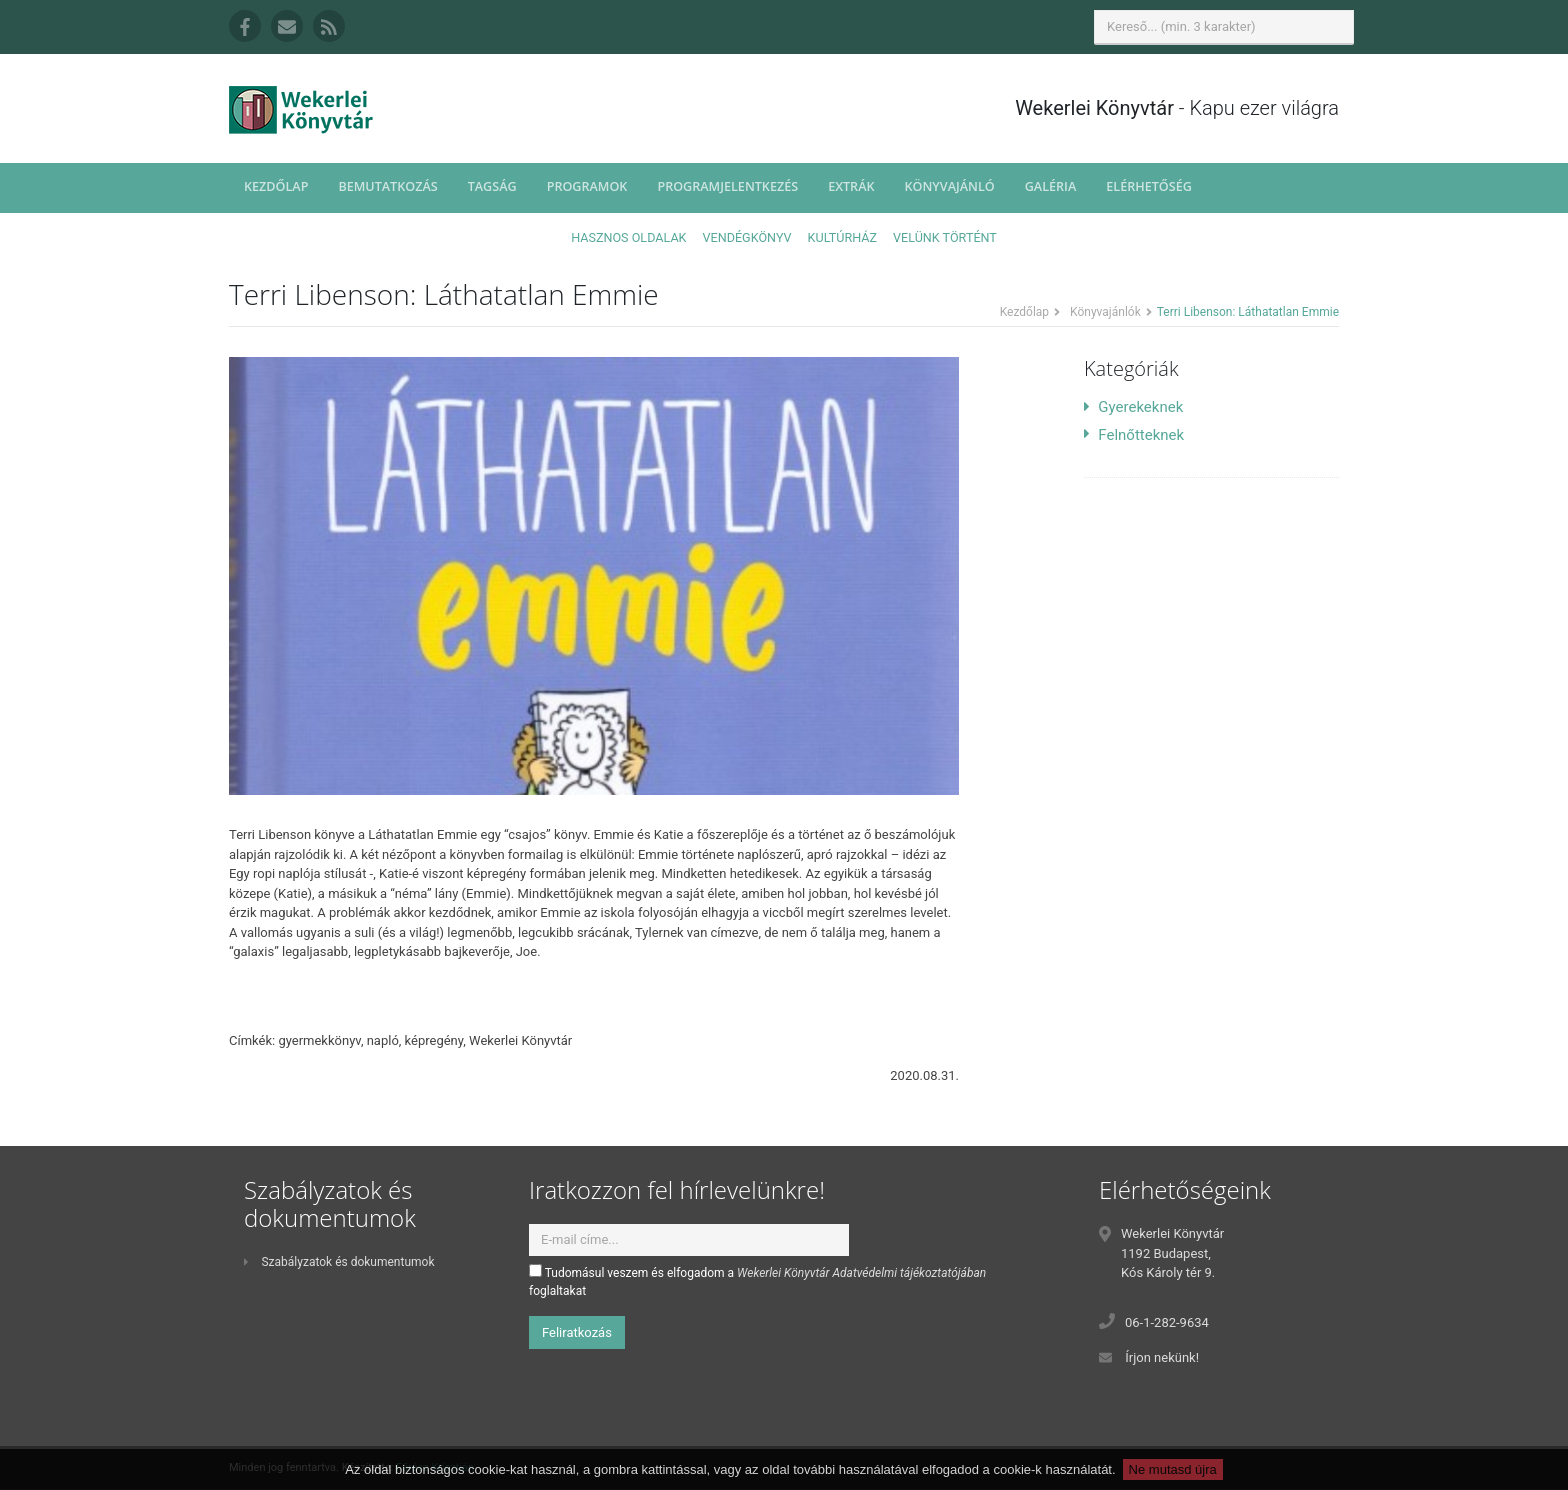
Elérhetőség (1149, 186)
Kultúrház (842, 237)
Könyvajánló (950, 186)
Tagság (492, 186)
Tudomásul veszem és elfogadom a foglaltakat (757, 1281)
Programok (587, 186)
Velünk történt (945, 237)
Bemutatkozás (387, 186)
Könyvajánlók (1105, 312)
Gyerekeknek (1133, 407)
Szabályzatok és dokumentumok (339, 1262)
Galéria (1051, 186)
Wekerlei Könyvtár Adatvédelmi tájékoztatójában (861, 1273)
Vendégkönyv (747, 237)
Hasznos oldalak (628, 237)
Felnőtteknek (1134, 435)
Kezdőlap (276, 186)
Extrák (851, 186)
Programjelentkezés (727, 186)
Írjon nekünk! (1162, 1357)
